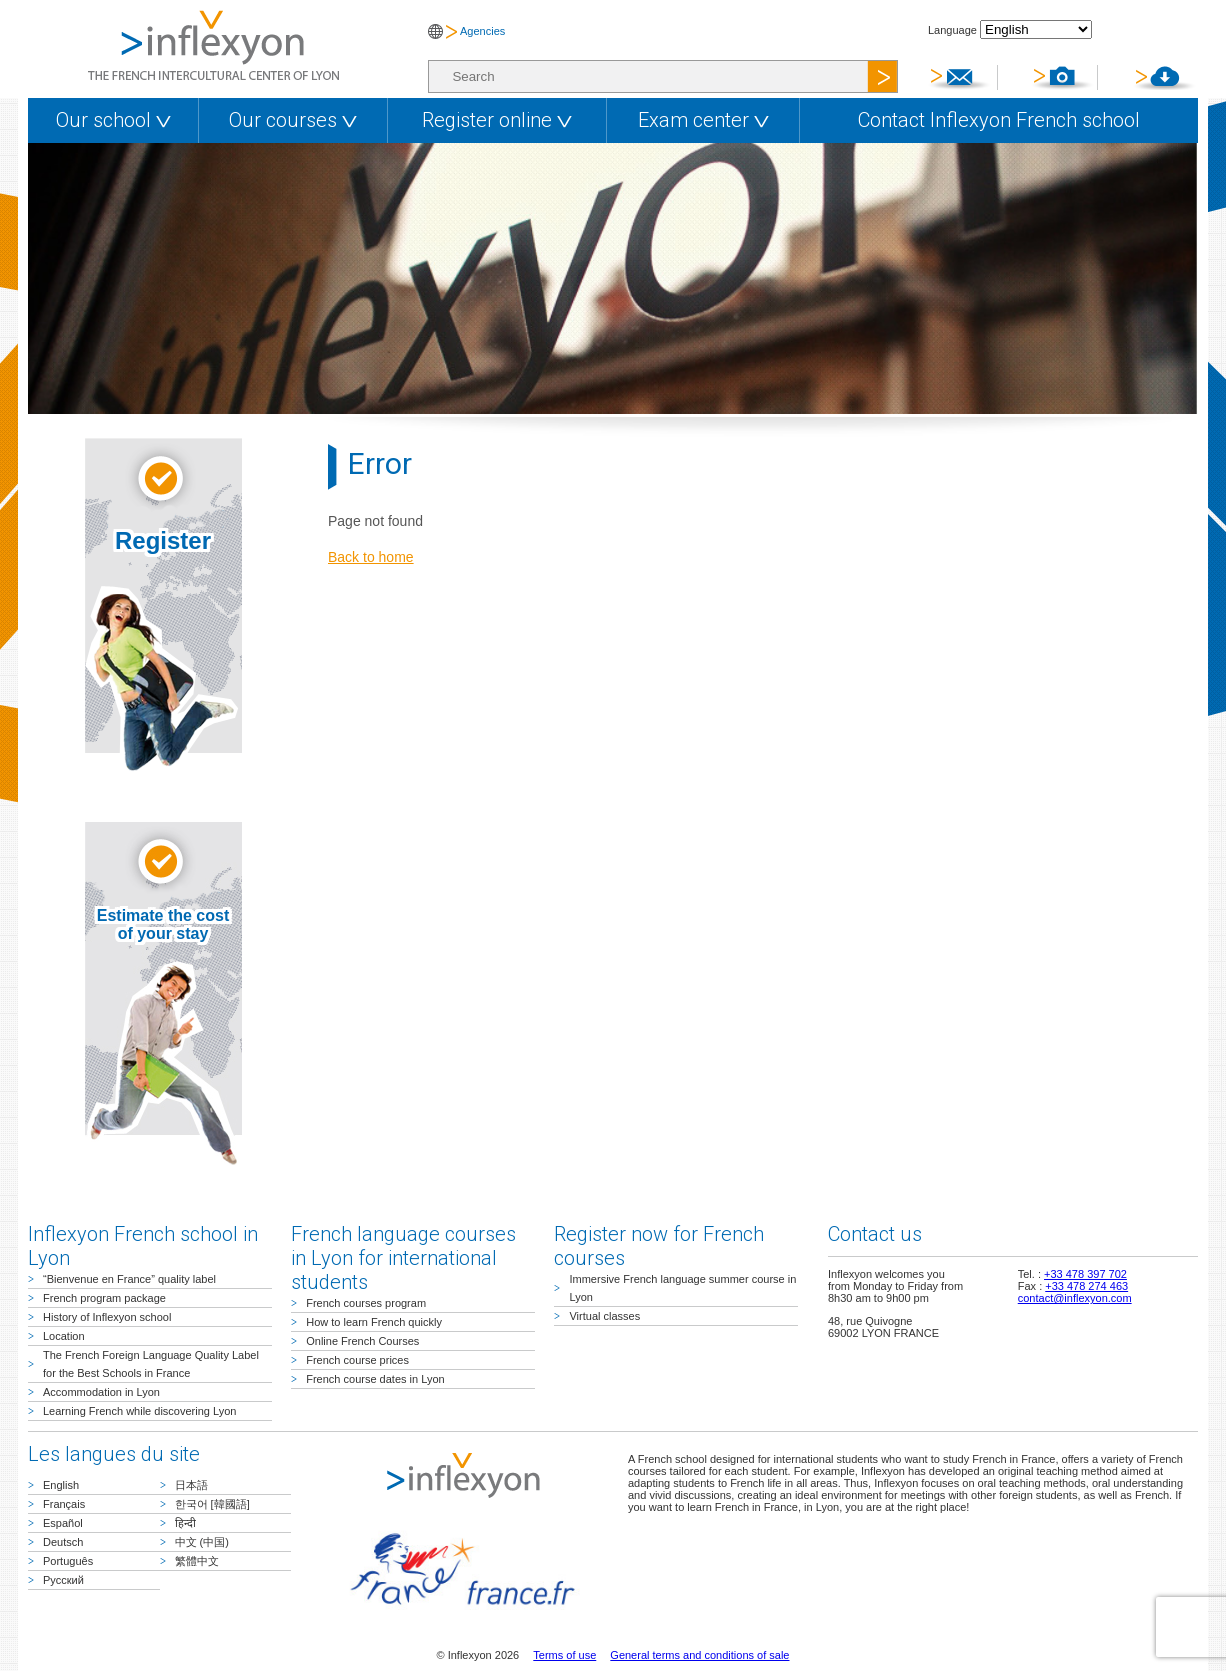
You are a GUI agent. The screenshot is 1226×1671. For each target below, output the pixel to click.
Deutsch (63, 1542)
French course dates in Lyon (375, 1379)
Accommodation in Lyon (101, 1392)
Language (952, 30)
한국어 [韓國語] (212, 1504)
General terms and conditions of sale (699, 1655)
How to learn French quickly (374, 1322)
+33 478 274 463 (1086, 1286)
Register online (497, 120)
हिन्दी (185, 1523)
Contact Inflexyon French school (999, 120)
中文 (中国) (202, 1542)
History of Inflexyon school (107, 1317)
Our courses (293, 120)
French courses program (366, 1303)
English (61, 1485)
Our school (113, 120)
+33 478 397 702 (1085, 1274)
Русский (63, 1580)
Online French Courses (362, 1341)
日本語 (191, 1485)
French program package (104, 1298)
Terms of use (564, 1655)
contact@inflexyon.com (1075, 1298)
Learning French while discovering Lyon (139, 1411)
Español (63, 1523)
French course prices (357, 1360)
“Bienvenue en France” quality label (129, 1279)
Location (64, 1336)
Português (68, 1561)
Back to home (371, 557)
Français (64, 1504)
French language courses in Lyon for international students (403, 1258)
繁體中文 (197, 1561)
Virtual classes (604, 1316)
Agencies (482, 31)
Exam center (703, 120)
